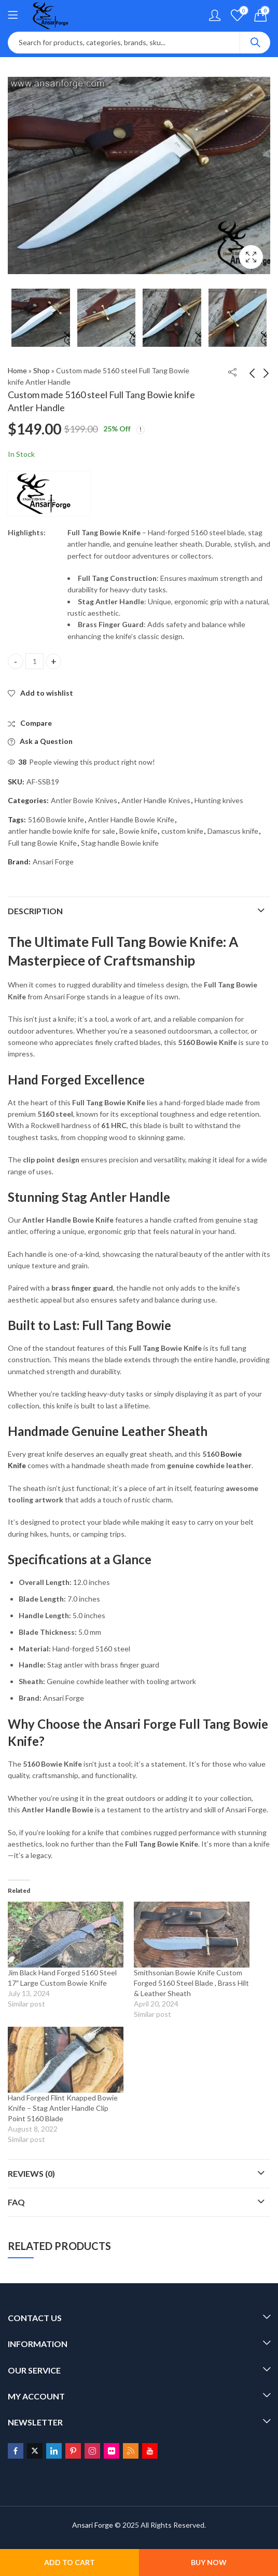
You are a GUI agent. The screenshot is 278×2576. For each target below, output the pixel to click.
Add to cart (69, 2562)
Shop (41, 370)
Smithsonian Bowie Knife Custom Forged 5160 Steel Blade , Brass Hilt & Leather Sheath (191, 1983)
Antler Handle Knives (155, 800)
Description (35, 911)
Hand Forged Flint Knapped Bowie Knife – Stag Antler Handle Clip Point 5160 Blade (63, 2108)
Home (17, 370)
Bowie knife (138, 830)
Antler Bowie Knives (84, 800)
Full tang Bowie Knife (42, 842)
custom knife (182, 830)
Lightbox (251, 257)
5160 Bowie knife (56, 819)
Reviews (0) (31, 2173)
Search (255, 42)
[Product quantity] (34, 661)
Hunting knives (218, 800)
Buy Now (209, 2562)
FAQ (16, 2202)
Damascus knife (232, 830)
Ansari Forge (53, 861)
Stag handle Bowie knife (120, 842)
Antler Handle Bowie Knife (131, 819)
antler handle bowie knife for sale (61, 830)
